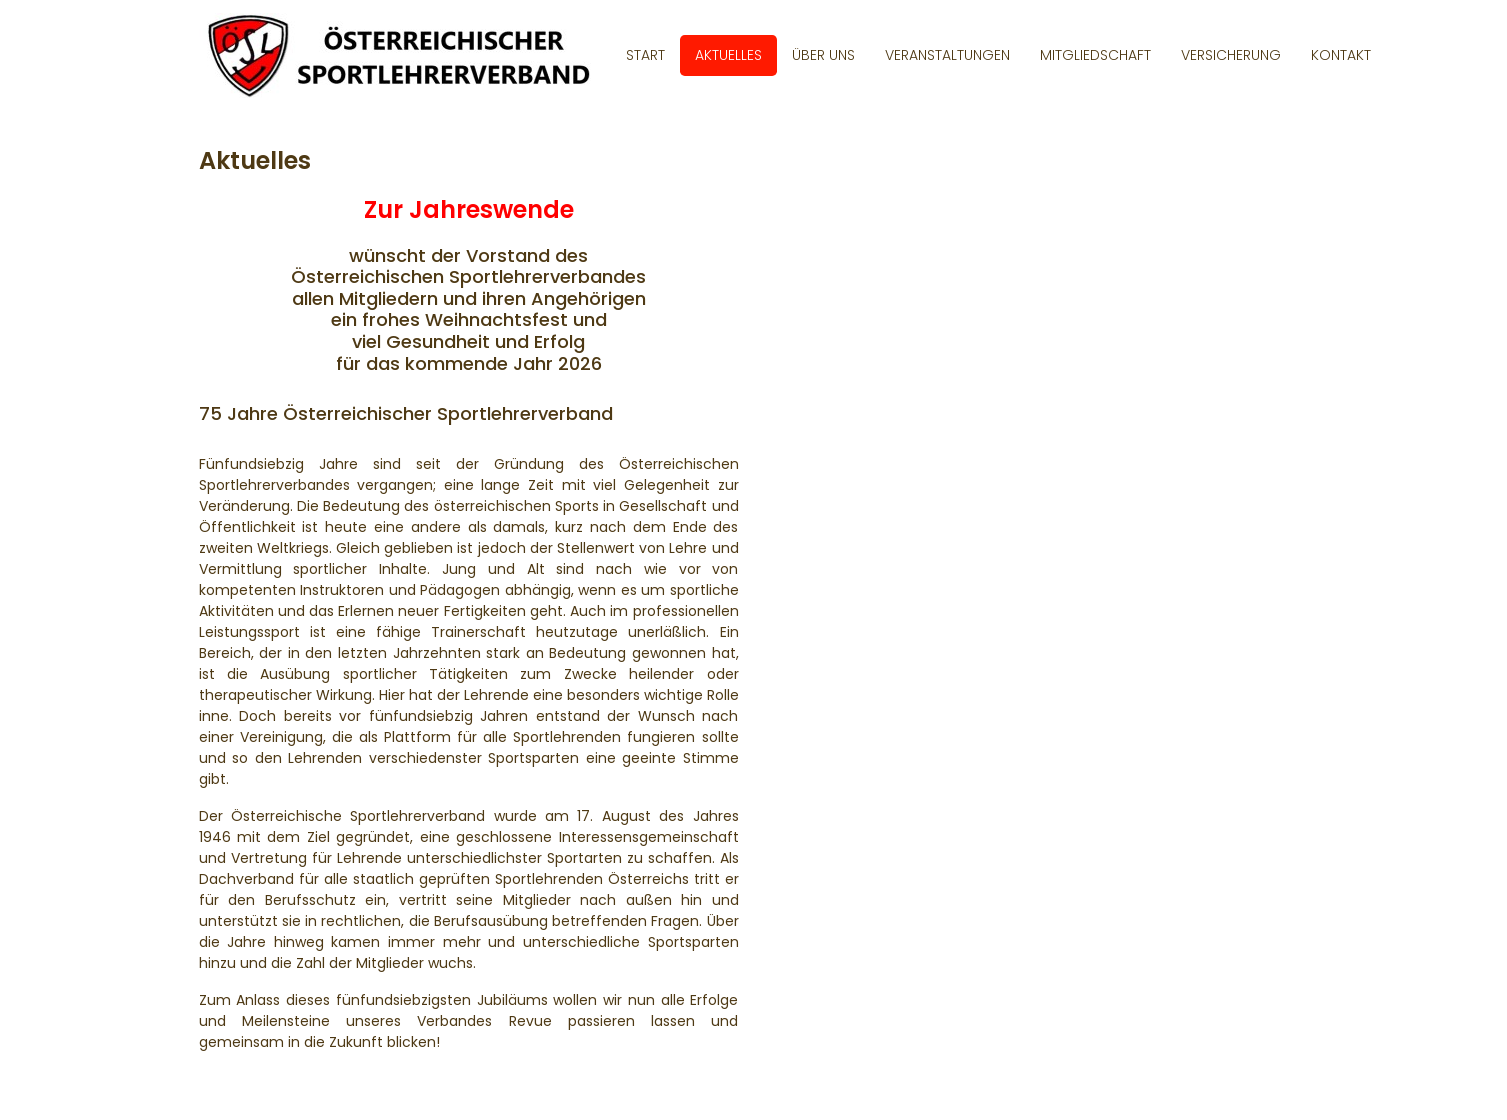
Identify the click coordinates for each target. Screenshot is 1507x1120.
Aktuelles (728, 55)
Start (645, 55)
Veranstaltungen (947, 55)
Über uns (823, 55)
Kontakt (1341, 55)
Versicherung (1231, 55)
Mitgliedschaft (1095, 55)
